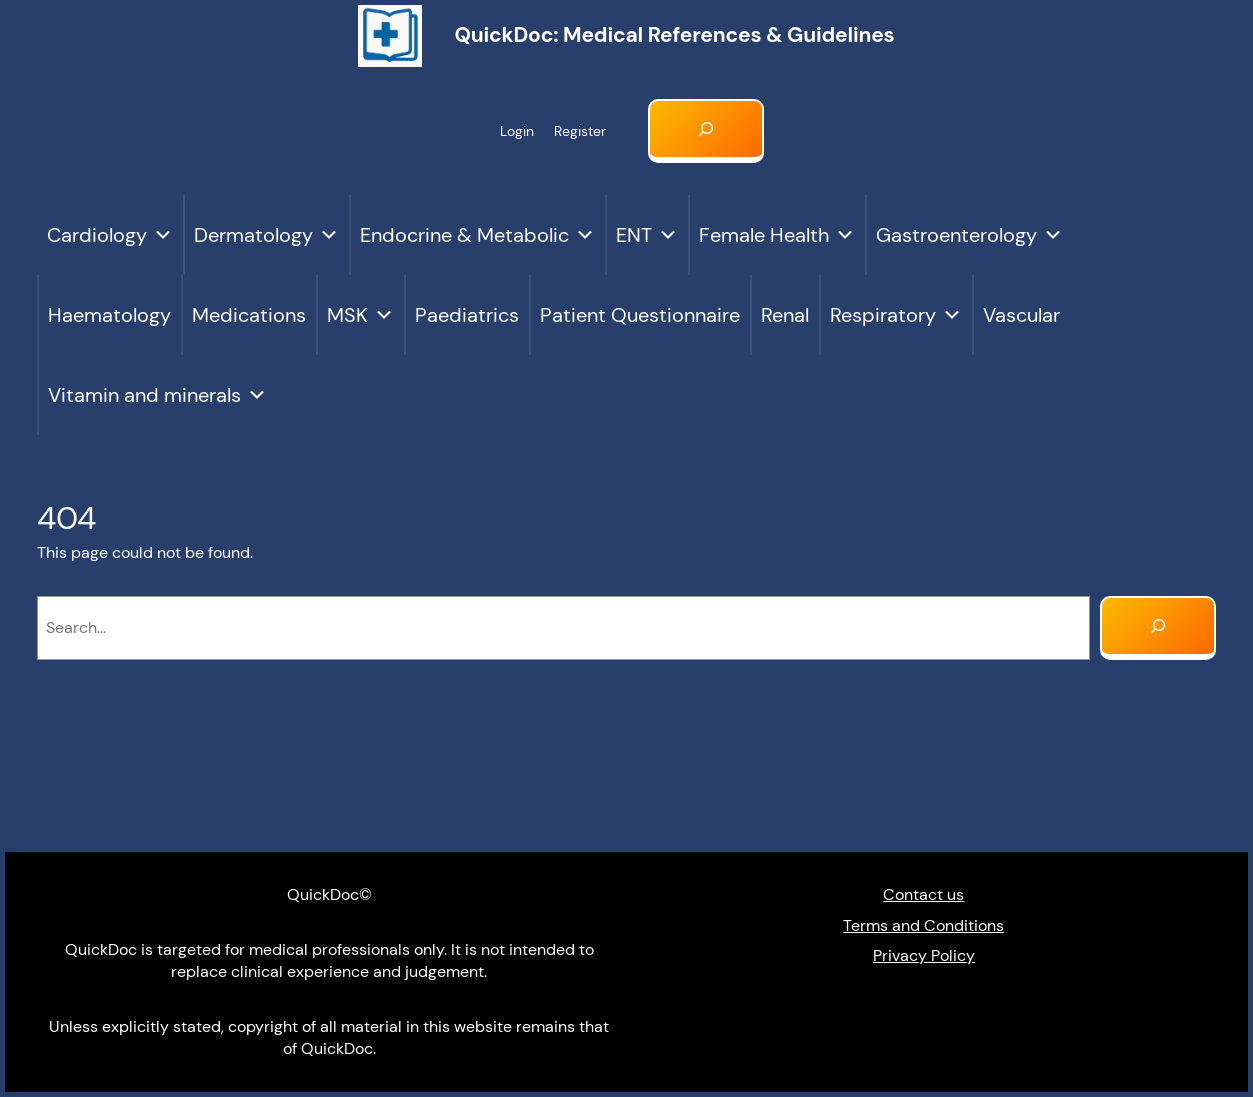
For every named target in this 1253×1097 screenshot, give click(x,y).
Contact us (923, 894)
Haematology (109, 315)
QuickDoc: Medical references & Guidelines (674, 35)
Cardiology (110, 235)
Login (517, 131)
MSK (360, 315)
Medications (249, 315)
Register (580, 131)
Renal (785, 315)
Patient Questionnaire (640, 315)
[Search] (1158, 628)
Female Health (777, 235)
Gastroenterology (969, 235)
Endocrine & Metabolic (477, 235)
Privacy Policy (924, 955)
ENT (647, 235)
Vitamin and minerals (157, 395)
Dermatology (266, 235)
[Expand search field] (706, 131)
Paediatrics (467, 315)
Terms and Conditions (923, 925)
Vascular (1021, 315)
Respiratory (896, 315)
